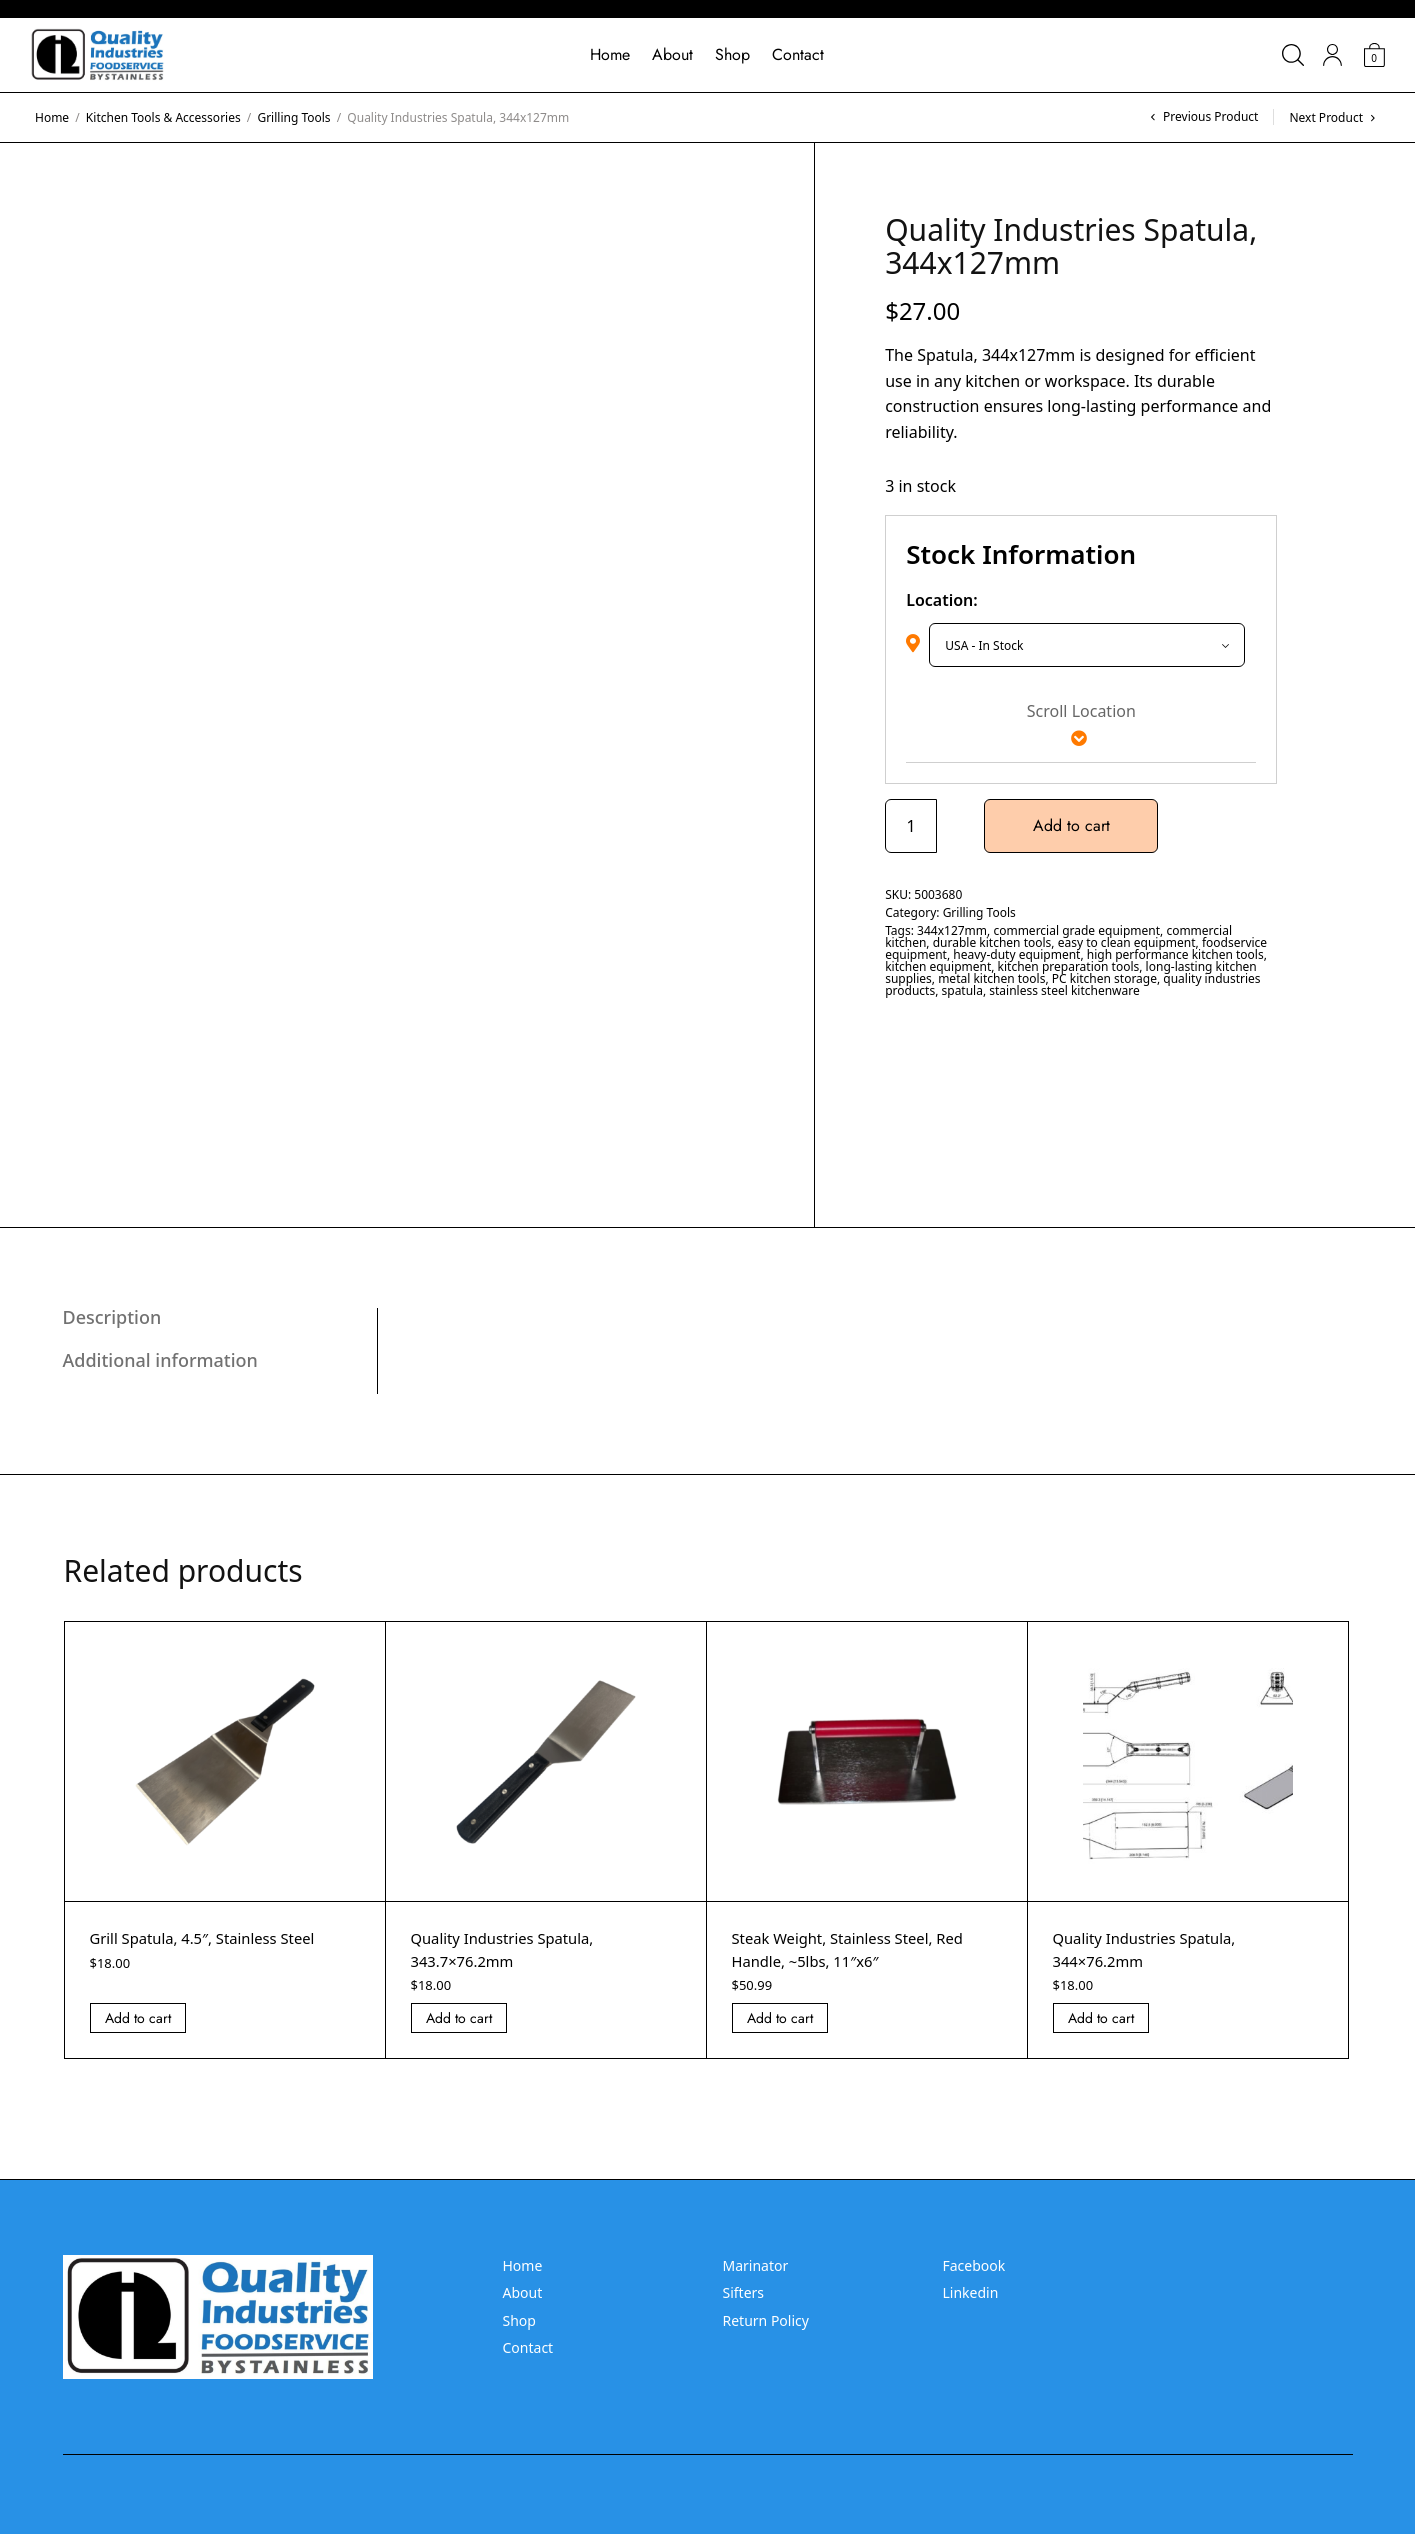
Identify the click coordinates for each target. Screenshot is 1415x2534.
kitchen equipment (938, 966)
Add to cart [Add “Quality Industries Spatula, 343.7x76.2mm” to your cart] (459, 2018)
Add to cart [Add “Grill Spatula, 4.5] (138, 2018)
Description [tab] (112, 1317)
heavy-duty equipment (1016, 954)
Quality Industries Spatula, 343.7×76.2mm (510, 1949)
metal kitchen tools (991, 978)
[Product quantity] (911, 826)
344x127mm (952, 930)
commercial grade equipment (1076, 930)
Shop (732, 54)
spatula (962, 990)
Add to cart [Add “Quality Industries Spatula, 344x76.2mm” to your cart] (1101, 2018)
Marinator (756, 2265)
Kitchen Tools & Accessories (163, 117)
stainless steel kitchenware (1064, 990)
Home (610, 54)
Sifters (744, 2292)
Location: (942, 600)
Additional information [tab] (160, 1360)
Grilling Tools (293, 117)
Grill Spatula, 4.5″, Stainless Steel (212, 1938)
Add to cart (1078, 825)
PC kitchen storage (1104, 978)
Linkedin (971, 2292)
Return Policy (766, 2320)
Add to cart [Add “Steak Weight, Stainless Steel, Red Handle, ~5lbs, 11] (780, 2018)
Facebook (974, 2265)
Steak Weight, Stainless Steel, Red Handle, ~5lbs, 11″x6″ (857, 1949)
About (672, 54)
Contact (798, 54)
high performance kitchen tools (1175, 954)
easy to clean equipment (1127, 942)
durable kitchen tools (992, 942)
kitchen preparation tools (1069, 966)
